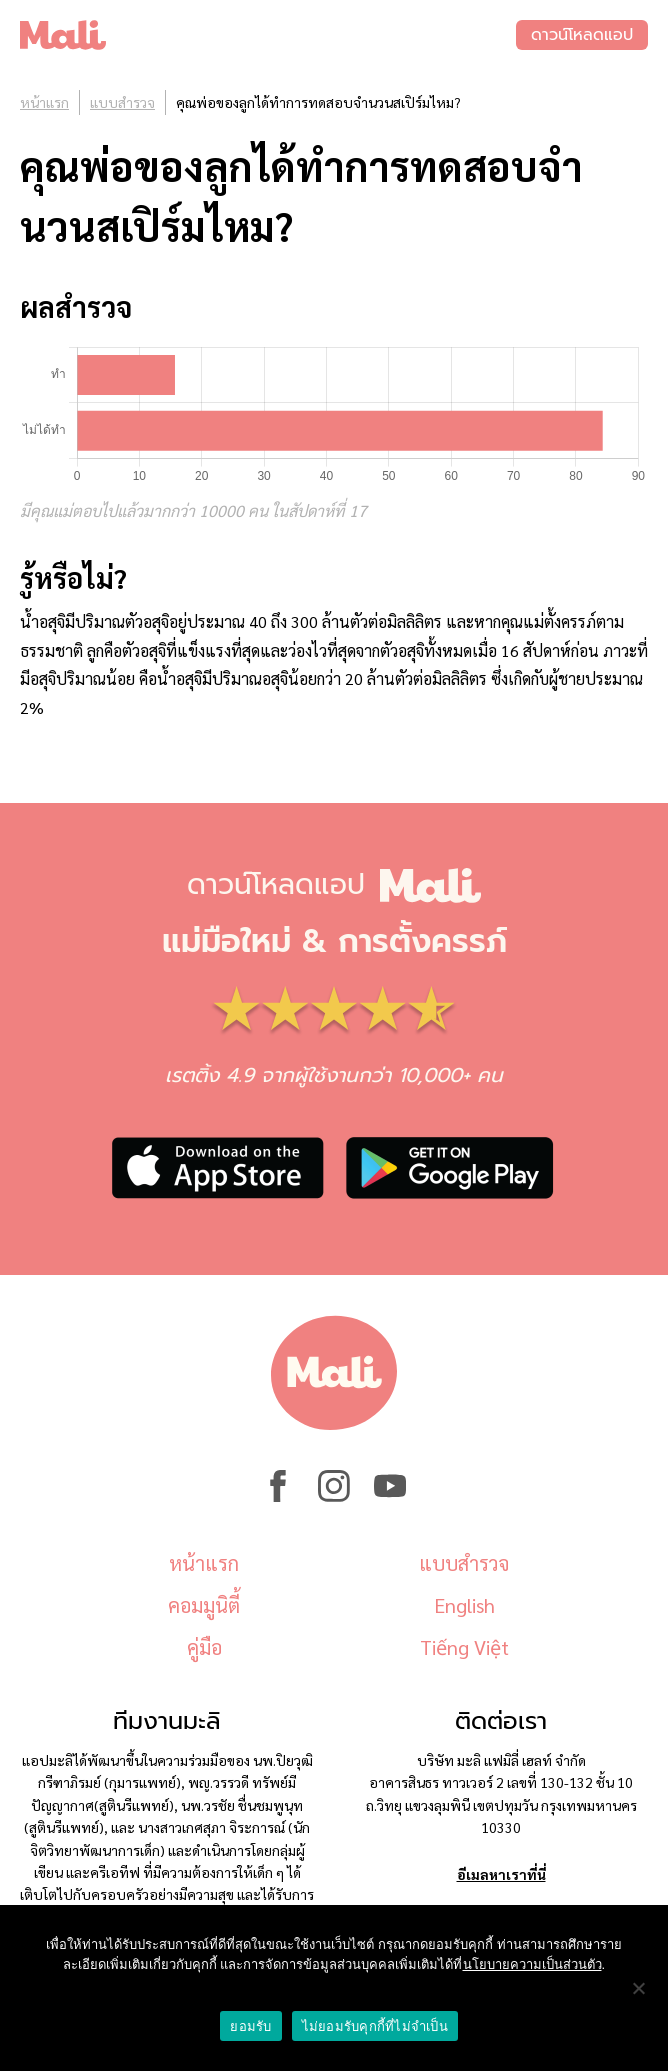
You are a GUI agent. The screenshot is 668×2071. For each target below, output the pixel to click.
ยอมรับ (250, 2026)
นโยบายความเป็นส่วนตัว (532, 1964)
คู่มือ (204, 1647)
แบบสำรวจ (122, 102)
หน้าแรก (44, 102)
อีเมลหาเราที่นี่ (501, 1874)
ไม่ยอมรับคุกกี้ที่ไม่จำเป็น (375, 2026)
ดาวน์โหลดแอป (582, 35)
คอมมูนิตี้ (204, 1605)
